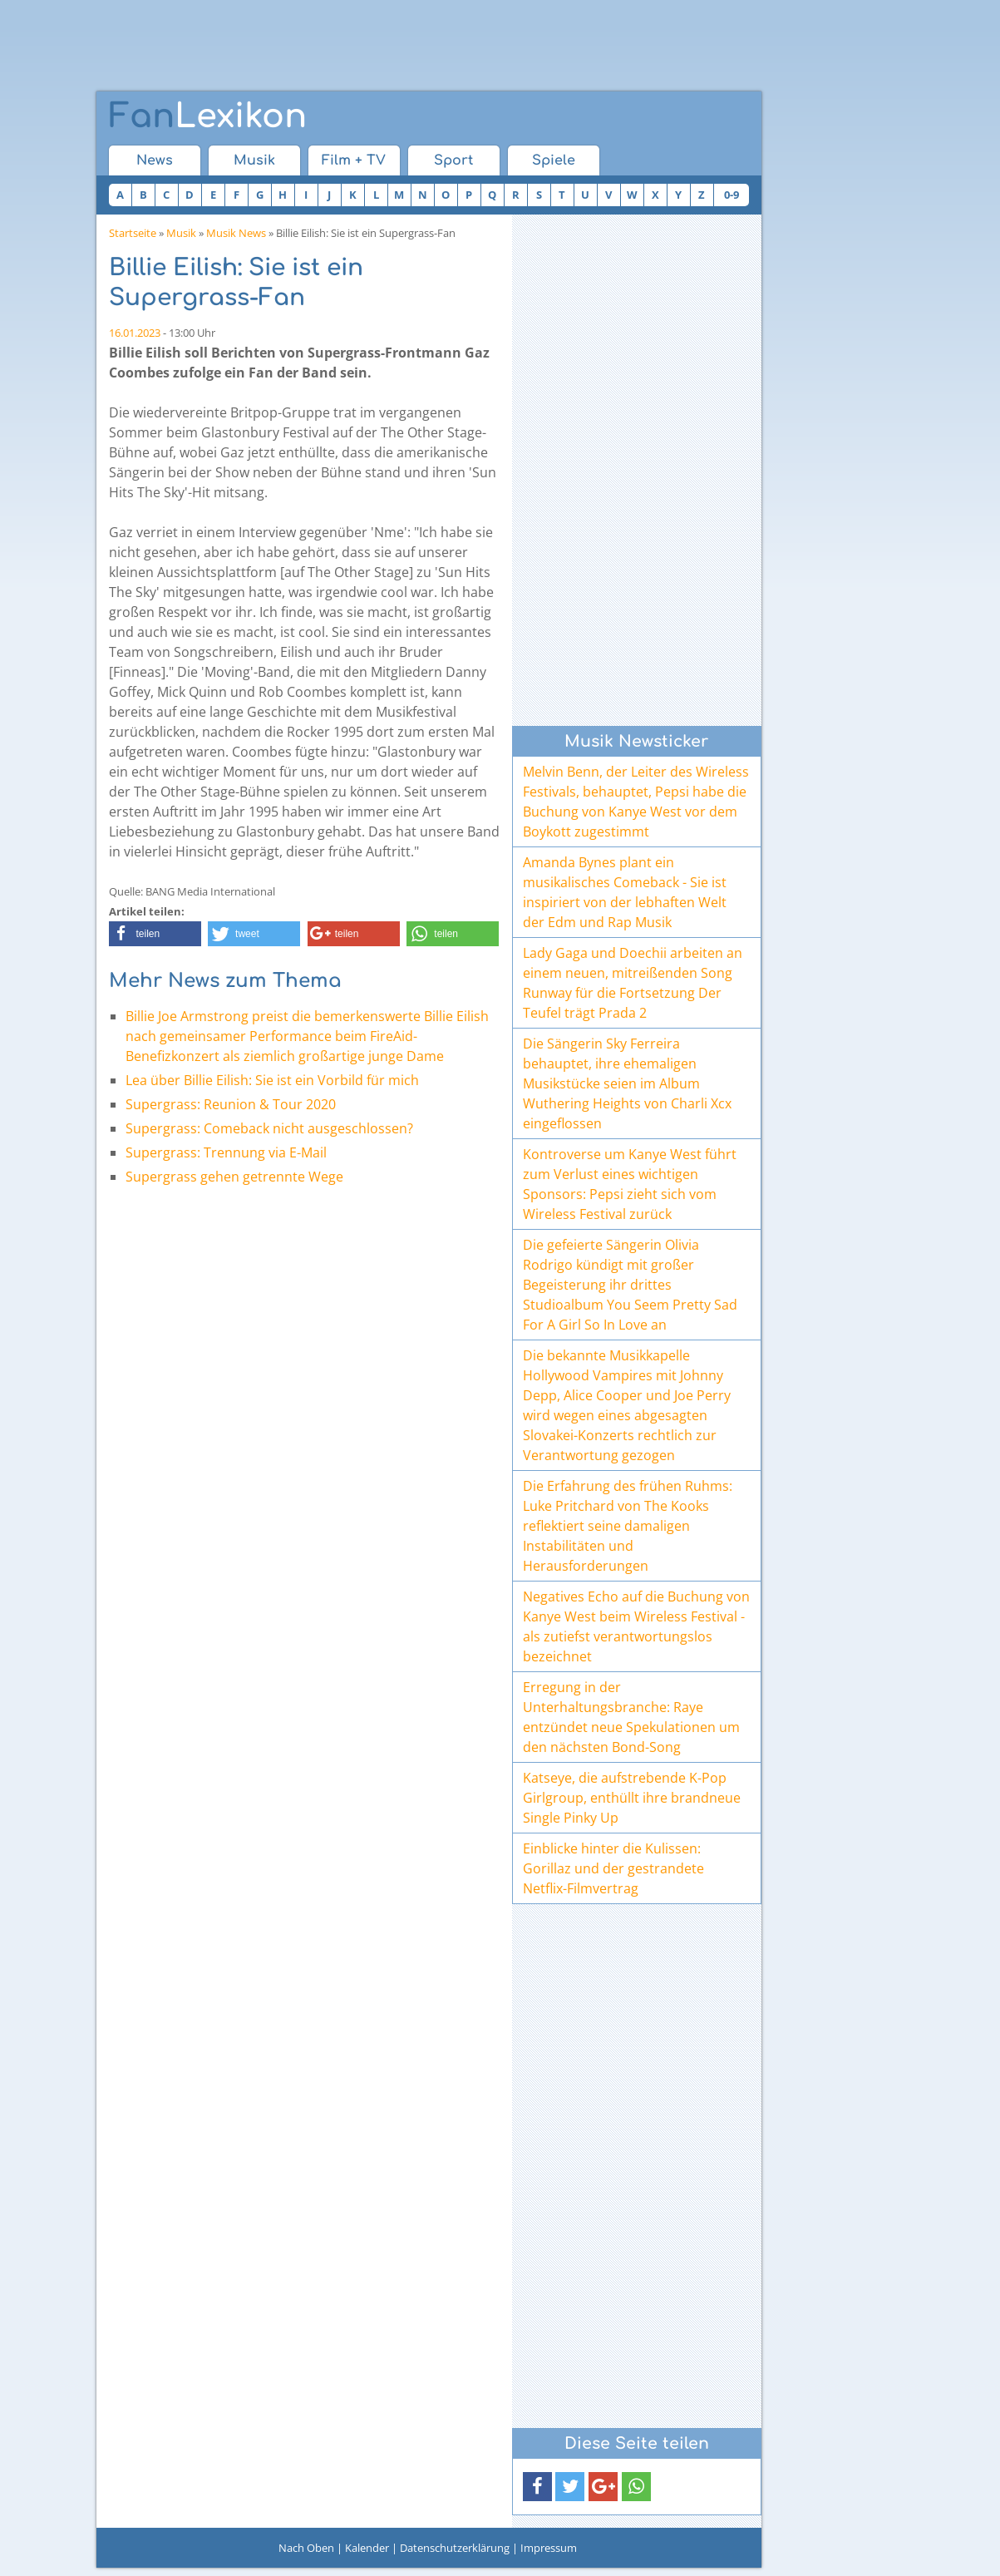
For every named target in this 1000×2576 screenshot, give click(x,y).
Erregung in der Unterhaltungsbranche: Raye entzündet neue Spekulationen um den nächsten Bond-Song (631, 1717)
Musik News (236, 232)
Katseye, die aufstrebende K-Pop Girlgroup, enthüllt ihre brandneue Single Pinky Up (632, 1798)
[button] (155, 933)
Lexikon (208, 116)
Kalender (367, 2547)
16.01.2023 (134, 332)
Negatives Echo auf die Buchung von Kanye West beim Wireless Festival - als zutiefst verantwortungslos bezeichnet (636, 1626)
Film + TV (354, 160)
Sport (453, 160)
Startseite (132, 232)
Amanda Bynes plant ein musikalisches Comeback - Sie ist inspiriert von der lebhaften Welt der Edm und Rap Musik (625, 892)
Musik (254, 160)
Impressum (548, 2547)
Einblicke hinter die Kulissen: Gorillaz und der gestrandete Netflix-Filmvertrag (613, 1868)
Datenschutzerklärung (455, 2547)
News (154, 160)
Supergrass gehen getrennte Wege (234, 1176)
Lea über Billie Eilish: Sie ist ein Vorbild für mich (272, 1080)
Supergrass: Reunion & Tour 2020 (231, 1104)
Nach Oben (306, 2547)
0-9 (731, 194)
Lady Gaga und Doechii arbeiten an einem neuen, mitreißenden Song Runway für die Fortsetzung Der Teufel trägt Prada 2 (632, 983)
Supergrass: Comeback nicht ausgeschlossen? (269, 1128)
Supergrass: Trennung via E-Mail (226, 1152)
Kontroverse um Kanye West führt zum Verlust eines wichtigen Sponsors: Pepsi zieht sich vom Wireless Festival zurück (629, 1184)
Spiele (553, 160)
